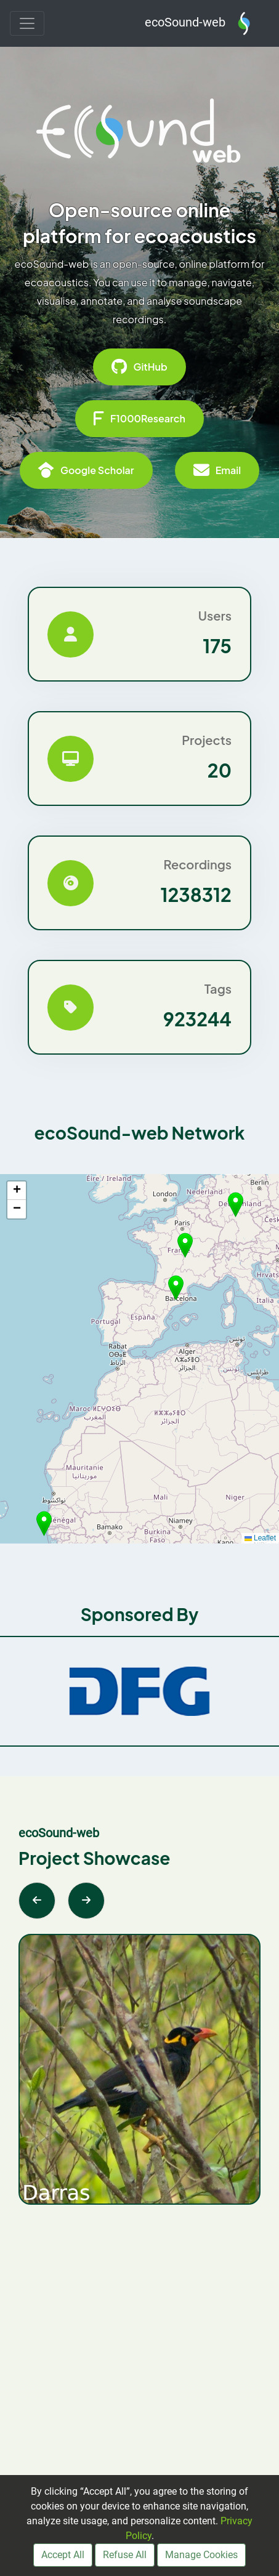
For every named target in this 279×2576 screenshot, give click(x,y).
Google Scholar (86, 470)
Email (217, 470)
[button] (176, 1287)
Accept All (62, 2555)
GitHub (139, 367)
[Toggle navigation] (27, 23)
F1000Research (139, 419)
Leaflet (260, 1538)
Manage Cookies (201, 2555)
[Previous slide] (36, 1900)
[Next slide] (86, 1900)
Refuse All (125, 2555)
